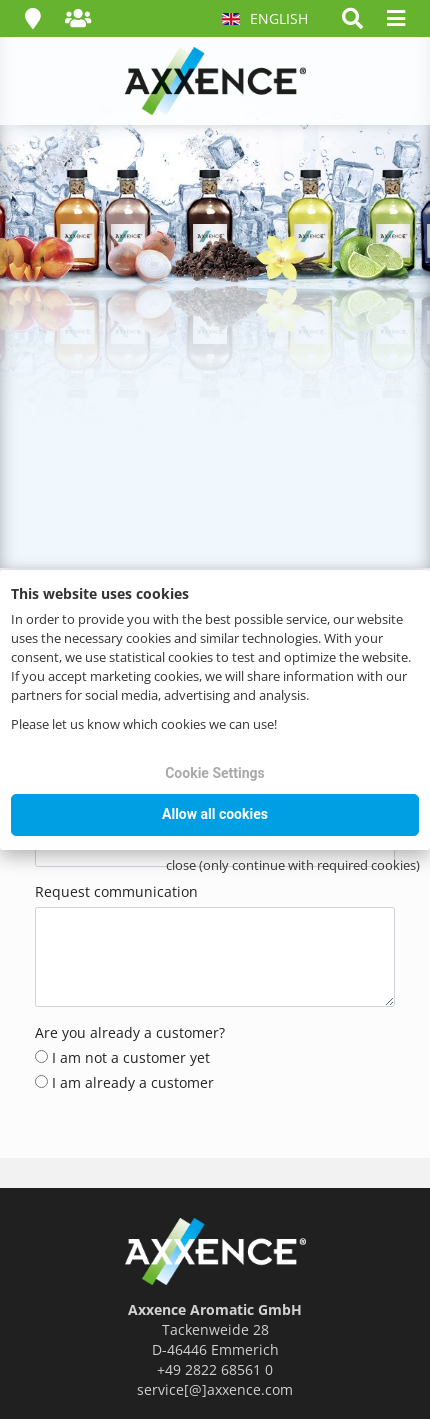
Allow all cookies (215, 814)
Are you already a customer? (130, 1032)
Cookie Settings (215, 773)
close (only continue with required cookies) (293, 865)
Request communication (116, 891)
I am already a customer (124, 1082)
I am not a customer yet (122, 1057)
